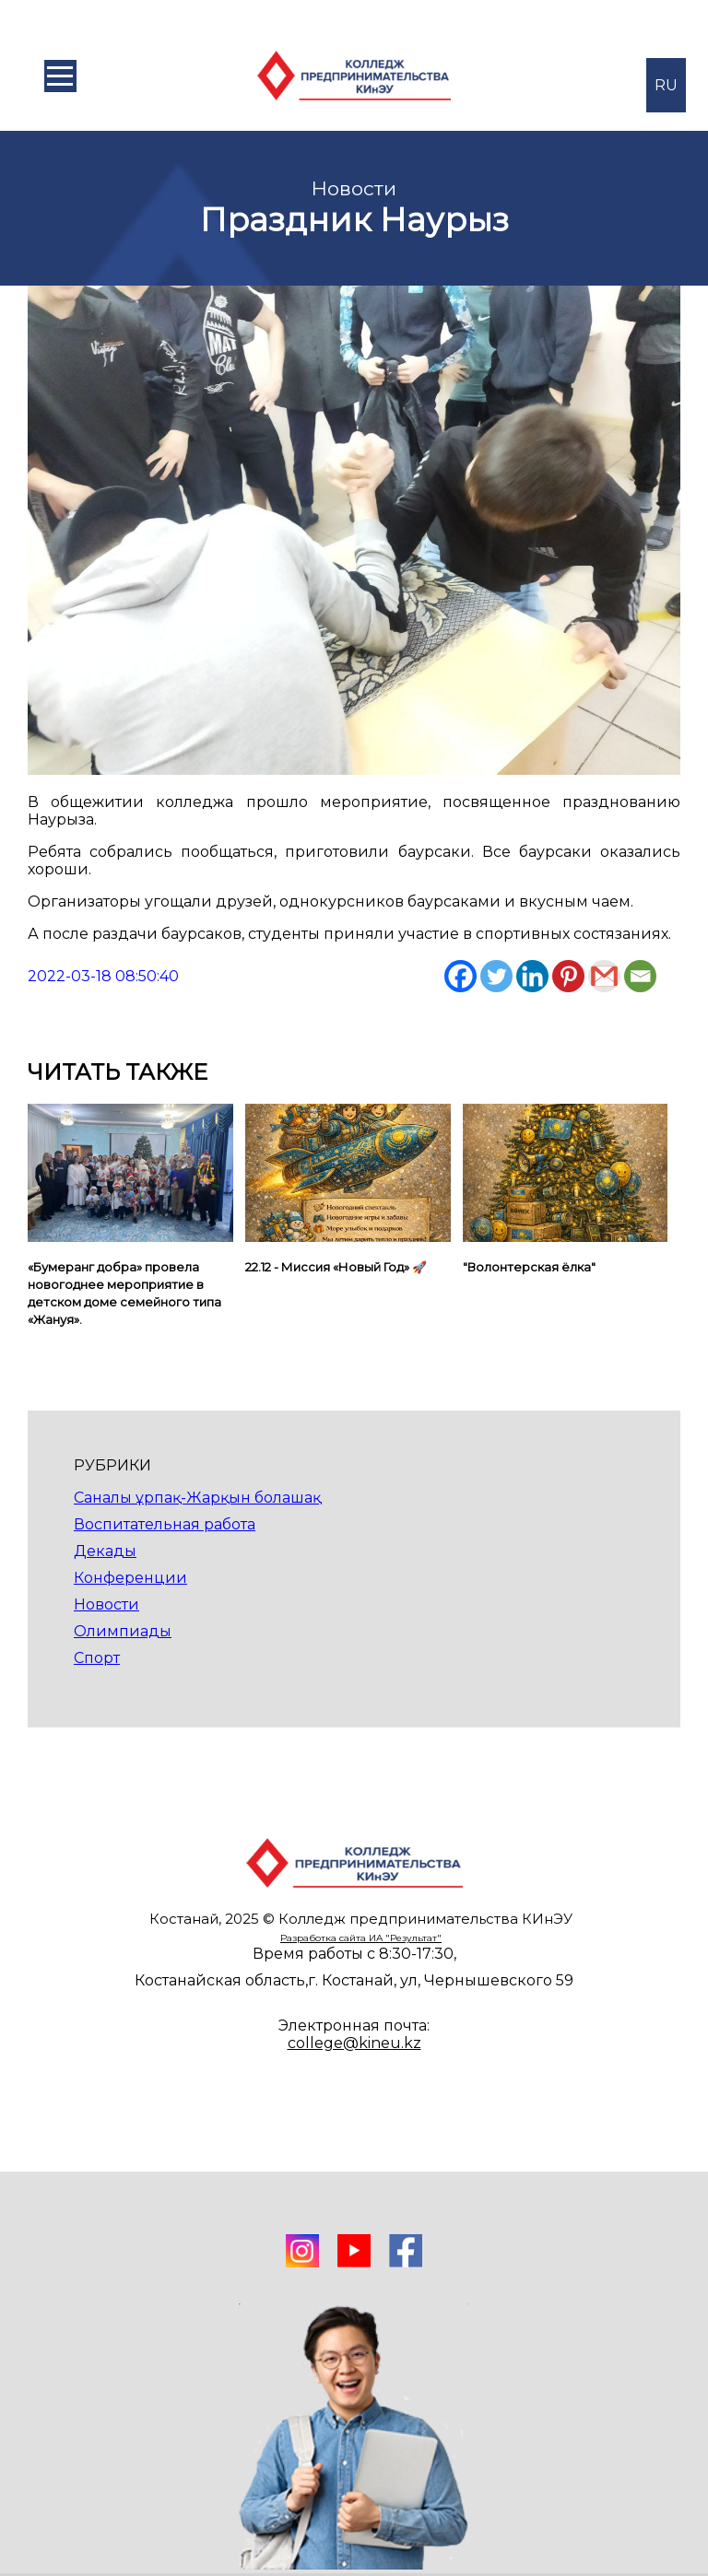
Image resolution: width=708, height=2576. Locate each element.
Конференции (130, 1578)
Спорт (97, 1658)
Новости (106, 1604)
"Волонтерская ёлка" (529, 1266)
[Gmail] (604, 976)
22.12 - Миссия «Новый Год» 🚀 (336, 1266)
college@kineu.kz (354, 2043)
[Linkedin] (532, 976)
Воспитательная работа (164, 1524)
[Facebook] (460, 976)
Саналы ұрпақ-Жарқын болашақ (197, 1497)
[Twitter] (496, 976)
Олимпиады (122, 1631)
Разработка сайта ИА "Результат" (361, 1938)
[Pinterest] (568, 976)
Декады (105, 1551)
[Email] (640, 976)
